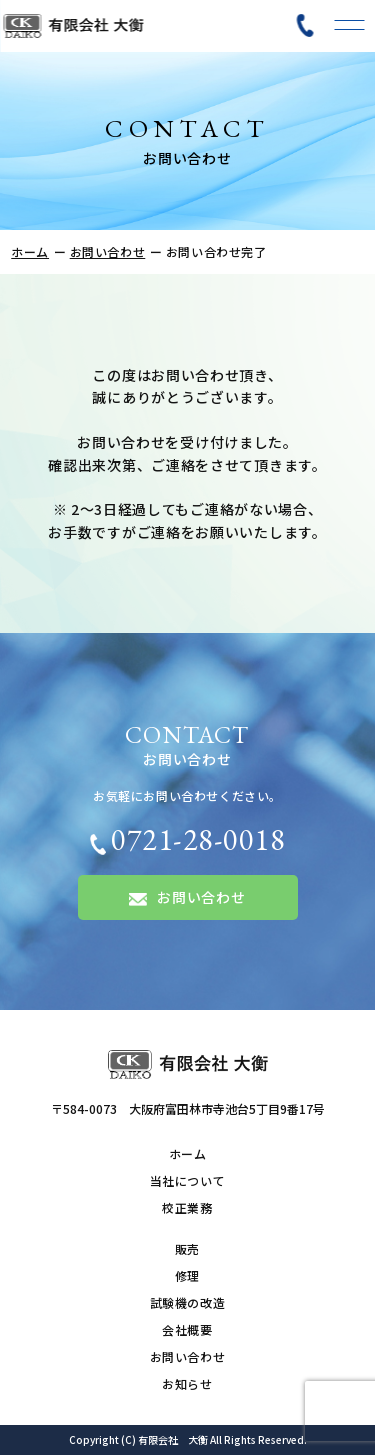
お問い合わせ (108, 251)
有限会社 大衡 (173, 1439)
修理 (187, 1275)
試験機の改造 (188, 1302)
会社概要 (187, 1329)
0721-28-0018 (187, 839)
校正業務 (187, 1207)
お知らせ (187, 1383)
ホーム (30, 251)
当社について (188, 1180)
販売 (187, 1248)
